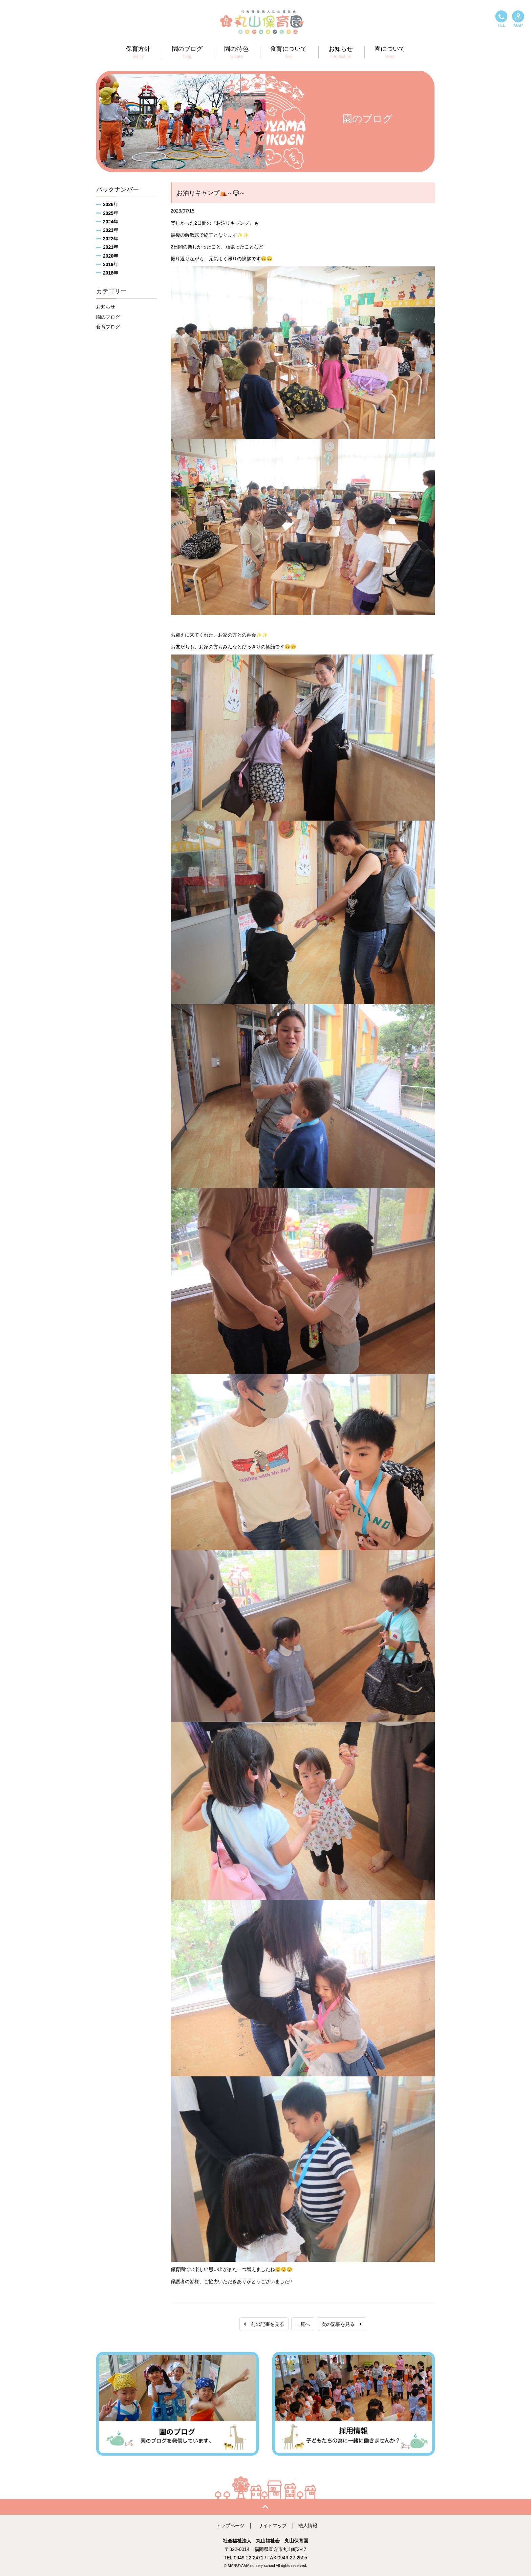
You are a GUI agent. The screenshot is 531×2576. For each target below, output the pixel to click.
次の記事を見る (341, 2324)
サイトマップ (272, 2525)
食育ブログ (108, 326)
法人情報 (307, 2525)
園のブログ (108, 317)
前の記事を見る (264, 2324)
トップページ (230, 2525)
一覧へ (303, 2324)
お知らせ (105, 306)
